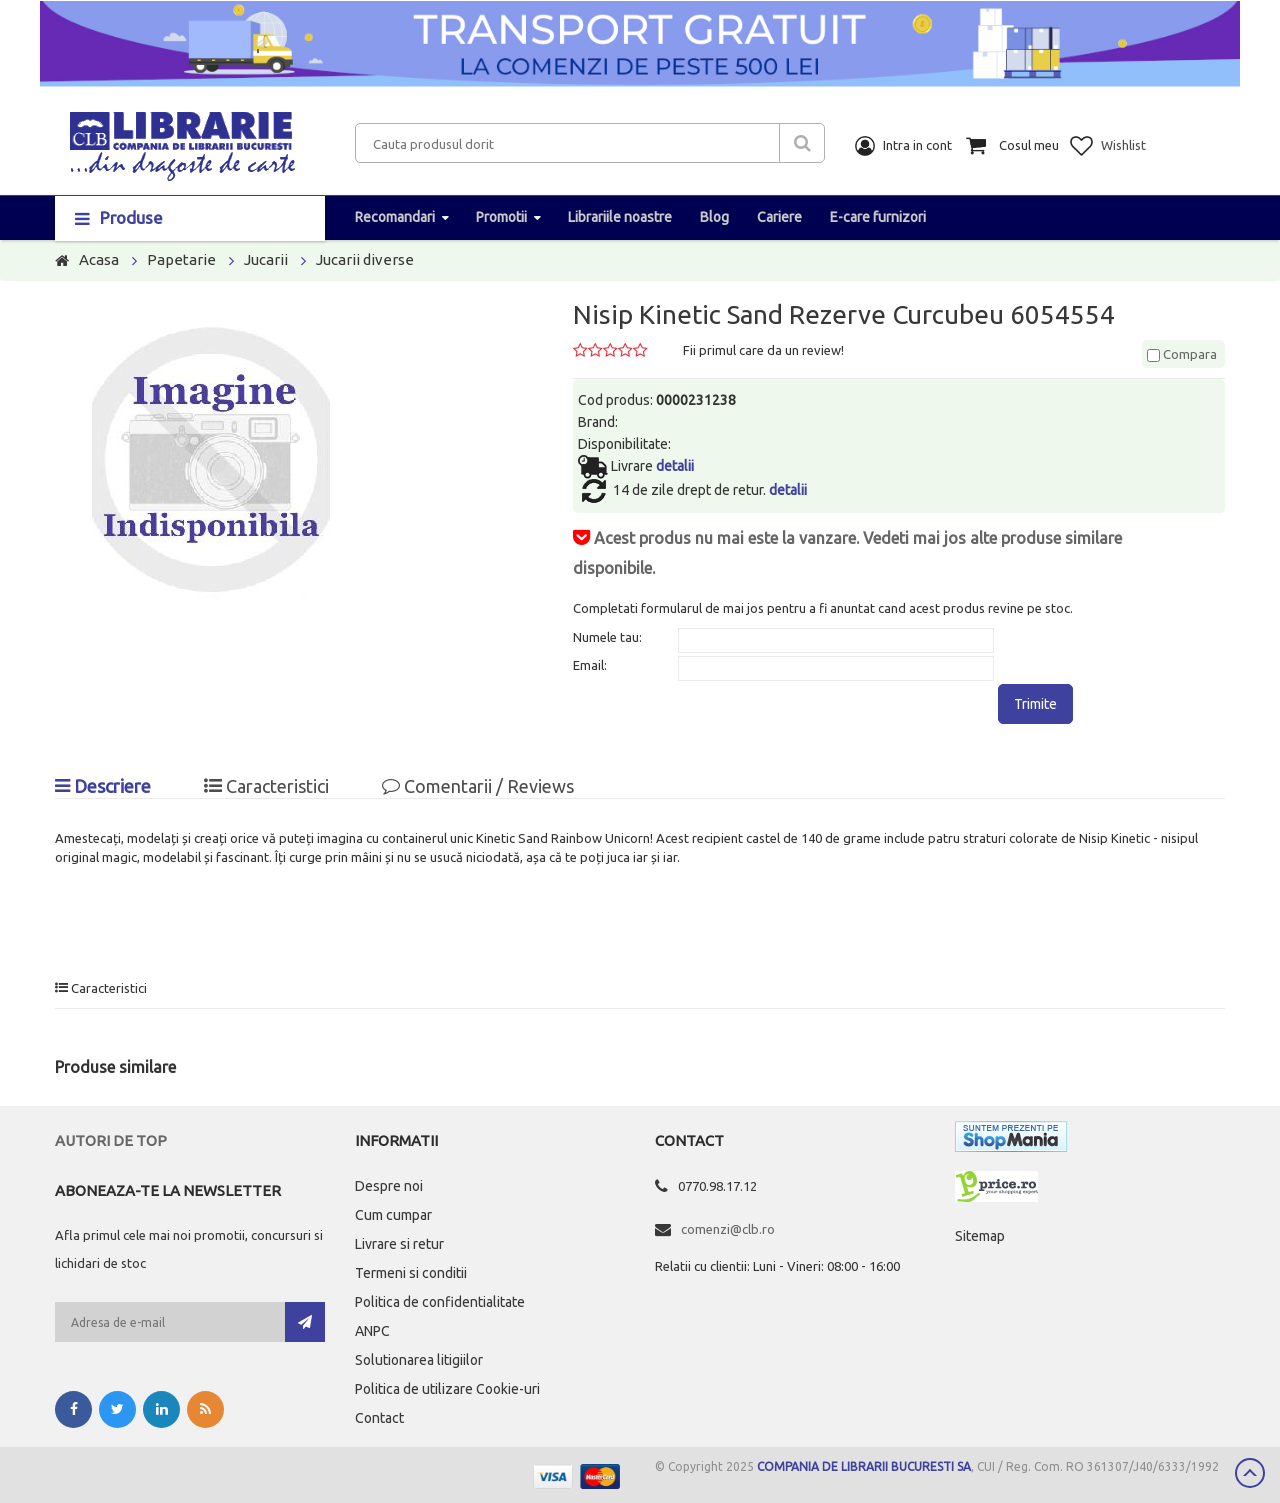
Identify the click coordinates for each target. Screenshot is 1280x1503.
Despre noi (389, 1186)
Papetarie (181, 259)
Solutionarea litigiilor (419, 1360)
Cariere (779, 217)
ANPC (372, 1331)
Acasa (99, 259)
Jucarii (266, 259)
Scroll (1250, 1473)
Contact (379, 1418)
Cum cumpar (393, 1215)
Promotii (501, 217)
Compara (1182, 354)
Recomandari (395, 217)
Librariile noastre (620, 217)
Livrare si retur (399, 1244)
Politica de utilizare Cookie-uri (447, 1389)
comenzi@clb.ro (728, 1229)
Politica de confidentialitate (440, 1302)
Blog (714, 217)
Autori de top (111, 1140)
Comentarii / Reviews (478, 786)
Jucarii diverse (365, 259)
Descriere (103, 786)
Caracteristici (266, 786)
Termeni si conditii (411, 1273)
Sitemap (980, 1236)
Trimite (1035, 704)
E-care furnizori (878, 217)
